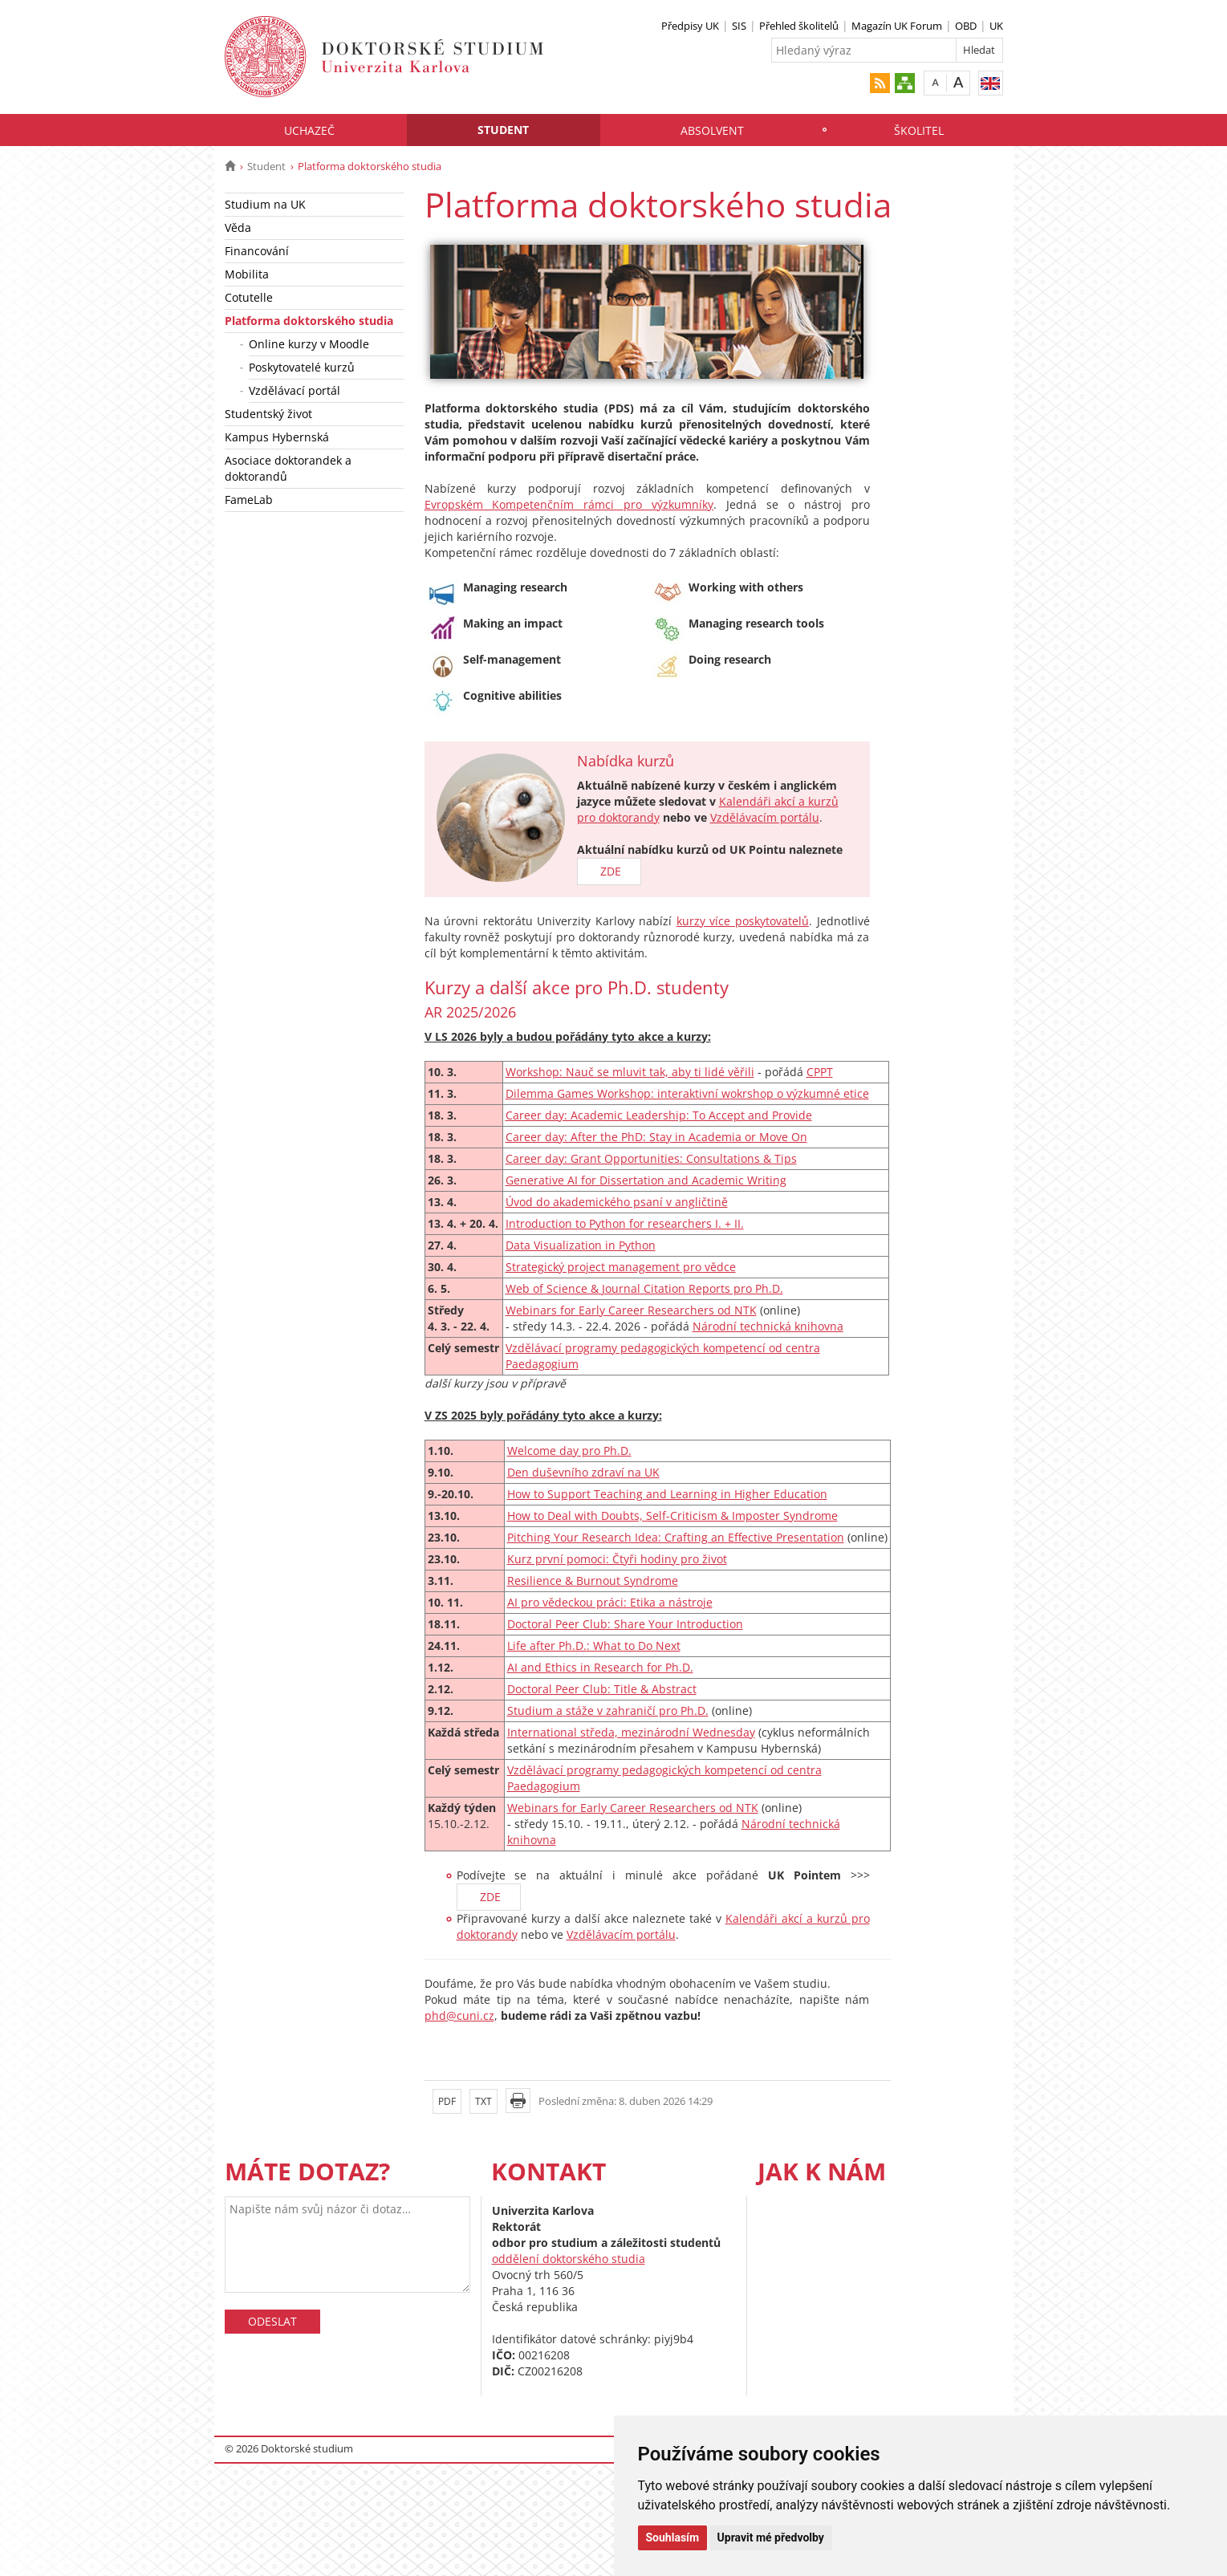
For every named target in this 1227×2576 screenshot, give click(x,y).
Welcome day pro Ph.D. (569, 1450)
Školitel (919, 130)
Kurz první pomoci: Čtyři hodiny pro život (617, 1558)
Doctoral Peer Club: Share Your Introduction (625, 1623)
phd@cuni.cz (459, 2015)
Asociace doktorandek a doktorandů (288, 468)
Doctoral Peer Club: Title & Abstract (602, 1688)
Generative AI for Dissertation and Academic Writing (646, 1180)
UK (996, 25)
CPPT (819, 1071)
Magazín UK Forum (896, 25)
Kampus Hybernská (277, 437)
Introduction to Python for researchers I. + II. (625, 1223)
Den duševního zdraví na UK (583, 1472)
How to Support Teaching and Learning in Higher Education (667, 1493)
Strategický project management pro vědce (621, 1266)
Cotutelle (249, 297)
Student (503, 129)
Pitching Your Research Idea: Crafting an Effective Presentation (675, 1537)
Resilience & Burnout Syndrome (592, 1580)
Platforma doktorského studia (309, 320)
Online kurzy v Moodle (309, 343)
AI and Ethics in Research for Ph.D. (600, 1667)
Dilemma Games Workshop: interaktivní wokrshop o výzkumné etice (687, 1093)
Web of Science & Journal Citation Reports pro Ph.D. (644, 1288)
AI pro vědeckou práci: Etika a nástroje (610, 1602)
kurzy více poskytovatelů (742, 920)
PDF (447, 2101)
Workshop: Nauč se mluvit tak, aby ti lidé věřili (630, 1071)
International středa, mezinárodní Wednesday (631, 1732)
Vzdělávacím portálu (764, 817)
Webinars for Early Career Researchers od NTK (631, 1310)
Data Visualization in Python (581, 1245)
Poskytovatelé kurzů (302, 367)
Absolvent (712, 130)
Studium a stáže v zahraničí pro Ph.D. (608, 1710)
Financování (257, 250)
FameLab (249, 499)
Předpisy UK (690, 25)
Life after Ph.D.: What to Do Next (594, 1645)
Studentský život (268, 413)
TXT (483, 2101)
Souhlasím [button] (673, 2537)
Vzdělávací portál (294, 390)
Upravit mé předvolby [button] (770, 2537)
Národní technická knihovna (768, 1326)
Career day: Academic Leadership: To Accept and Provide (659, 1115)
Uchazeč (309, 130)
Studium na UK (265, 204)
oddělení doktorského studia (568, 2258)
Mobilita (247, 274)
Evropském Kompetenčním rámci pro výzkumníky (569, 504)
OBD (966, 25)
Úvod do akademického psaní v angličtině (617, 1201)
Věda (238, 227)
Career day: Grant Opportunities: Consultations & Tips (651, 1158)
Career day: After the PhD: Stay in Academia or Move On (656, 1136)
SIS (739, 25)
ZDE (609, 871)
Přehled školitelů (799, 25)
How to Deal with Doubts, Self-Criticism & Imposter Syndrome (672, 1515)
